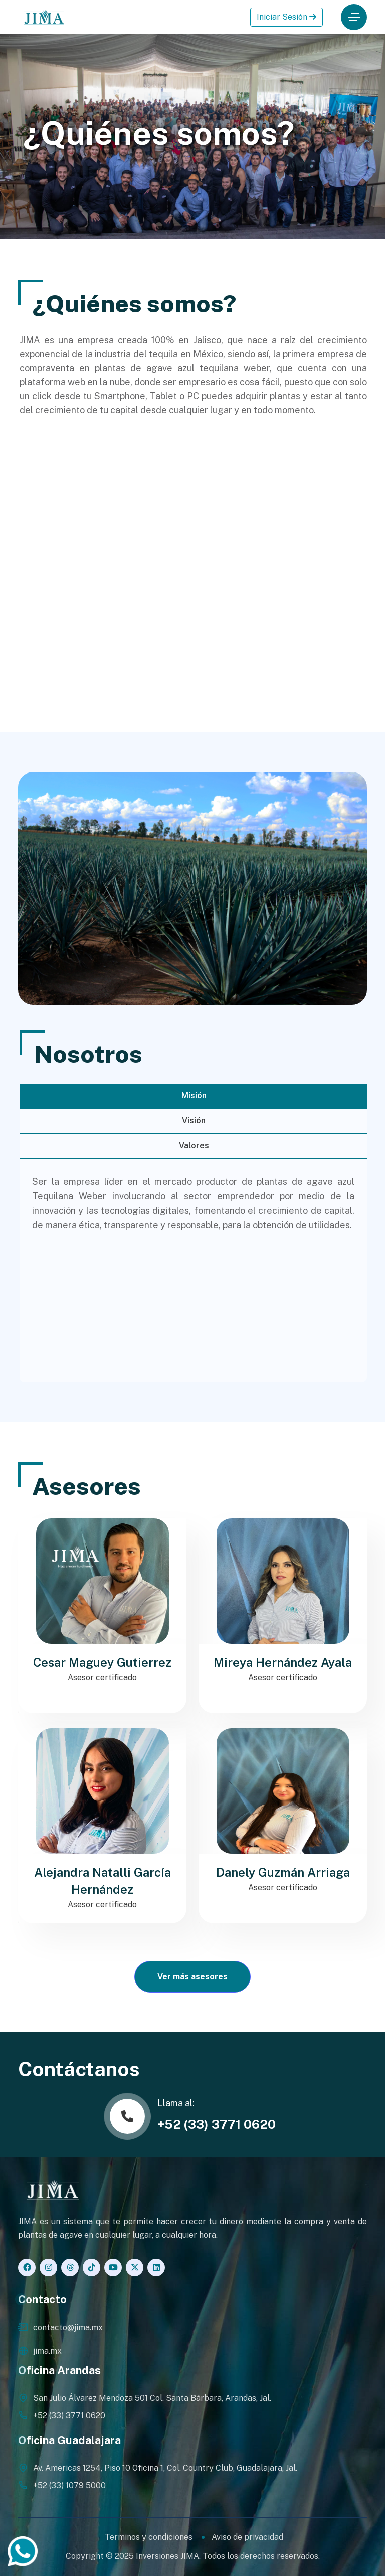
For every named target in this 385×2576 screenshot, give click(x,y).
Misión (194, 1095)
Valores (194, 1145)
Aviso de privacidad (247, 2537)
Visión (194, 1120)
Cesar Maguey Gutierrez (102, 1662)
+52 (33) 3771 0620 (216, 2124)
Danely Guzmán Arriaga (283, 1872)
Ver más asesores (192, 1976)
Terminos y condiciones (148, 2537)
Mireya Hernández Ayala (283, 1662)
